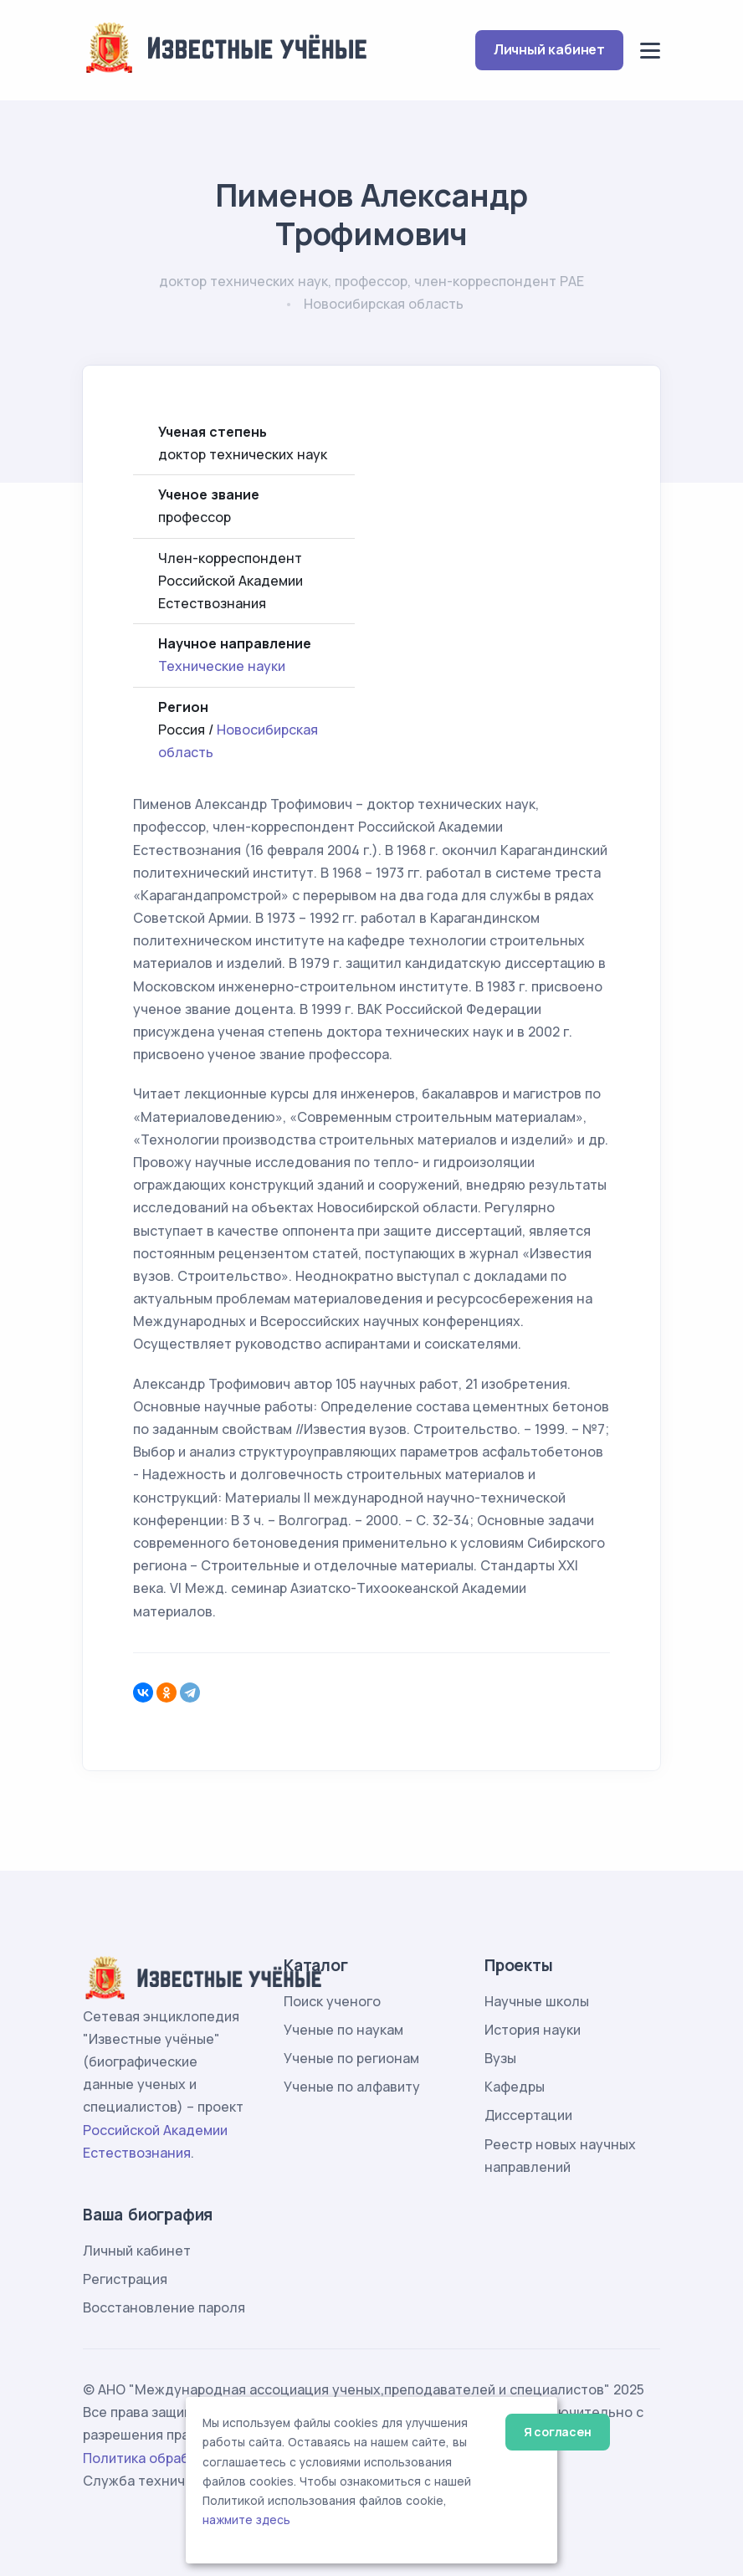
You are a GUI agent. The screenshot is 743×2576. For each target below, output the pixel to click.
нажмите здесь (246, 2519)
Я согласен (558, 2432)
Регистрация (125, 2279)
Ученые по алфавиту (352, 2086)
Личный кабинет (549, 49)
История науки (532, 2029)
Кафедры (514, 2086)
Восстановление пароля (164, 2307)
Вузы (500, 2058)
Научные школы (536, 2001)
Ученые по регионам (351, 2058)
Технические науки (221, 666)
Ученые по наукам (343, 2029)
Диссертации (528, 2115)
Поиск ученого (332, 2001)
